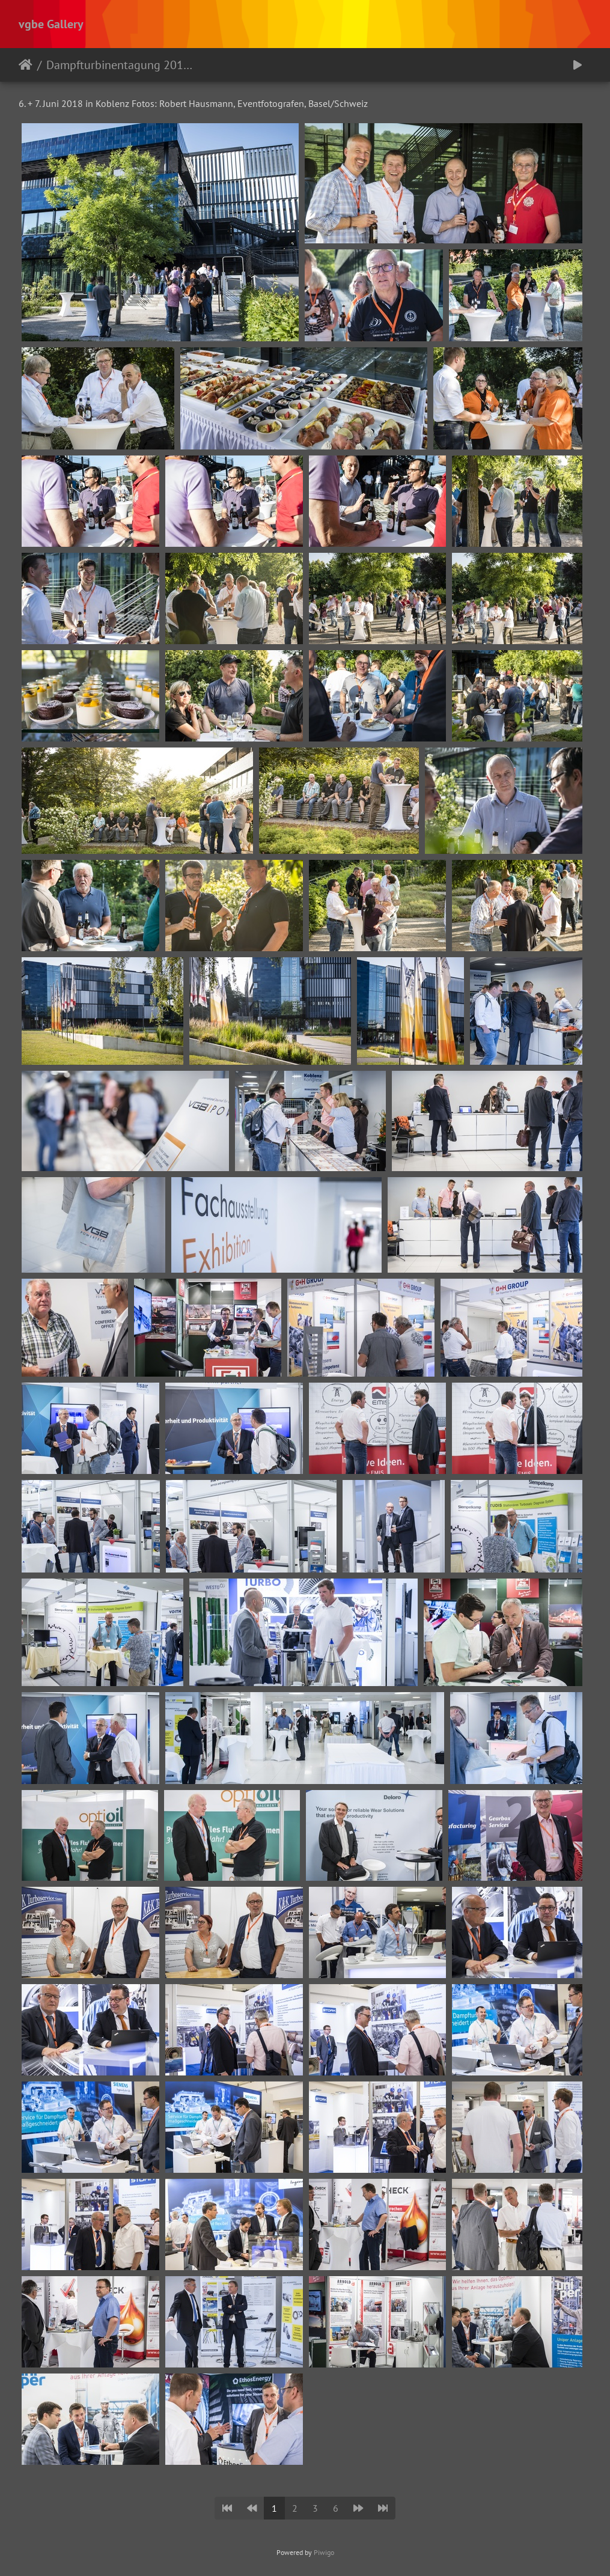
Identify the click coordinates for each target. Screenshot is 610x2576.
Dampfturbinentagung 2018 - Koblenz (120, 65)
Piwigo (324, 2552)
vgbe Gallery (51, 24)
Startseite (25, 65)
